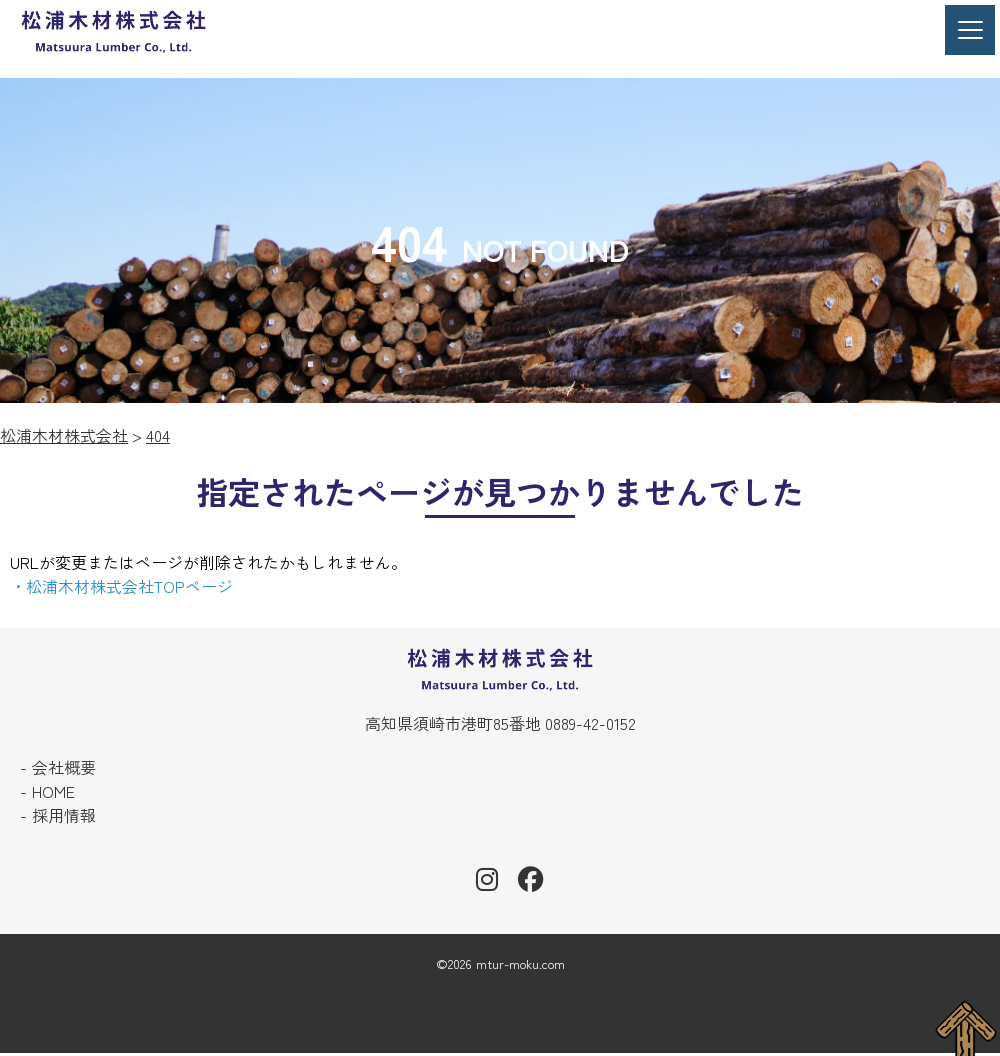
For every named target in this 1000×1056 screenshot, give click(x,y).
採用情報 (64, 817)
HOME (53, 793)
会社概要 (64, 769)
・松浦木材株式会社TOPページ (121, 586)
